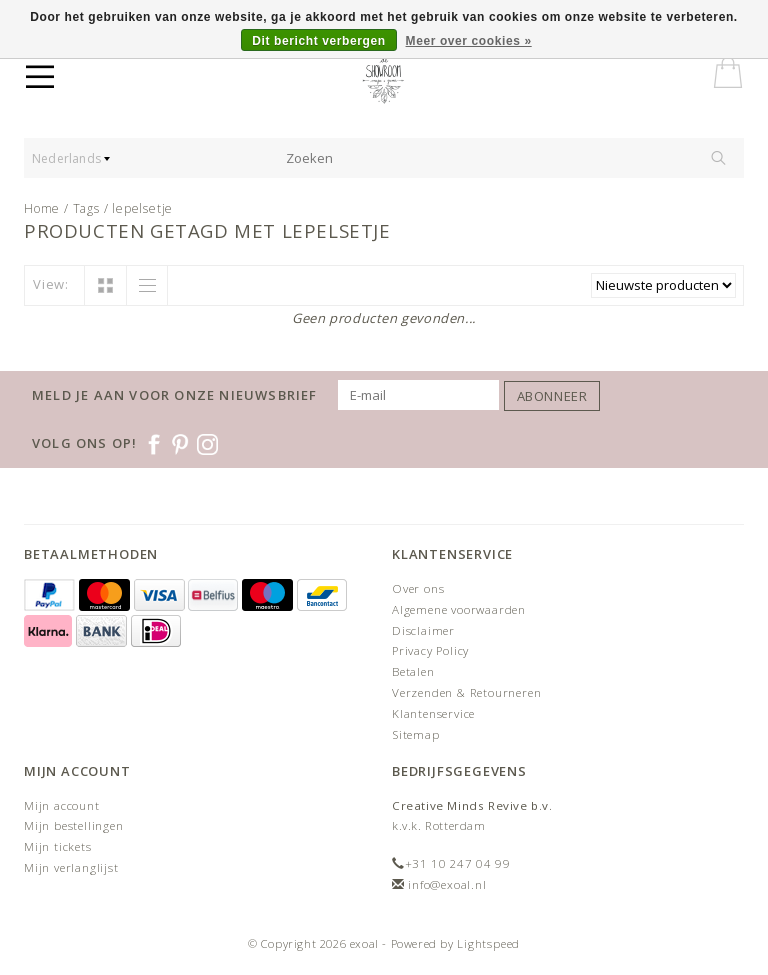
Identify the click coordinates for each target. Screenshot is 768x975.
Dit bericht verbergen (318, 41)
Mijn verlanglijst (71, 867)
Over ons (418, 588)
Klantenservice (433, 713)
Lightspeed (488, 943)
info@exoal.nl (447, 884)
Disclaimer (423, 630)
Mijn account (62, 805)
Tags (86, 208)
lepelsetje (142, 208)
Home (42, 208)
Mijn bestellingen (74, 825)
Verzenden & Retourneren (466, 692)
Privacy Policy (430, 650)
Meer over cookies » (469, 41)
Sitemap (416, 734)
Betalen (413, 671)
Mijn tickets (58, 846)
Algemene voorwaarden (459, 609)
